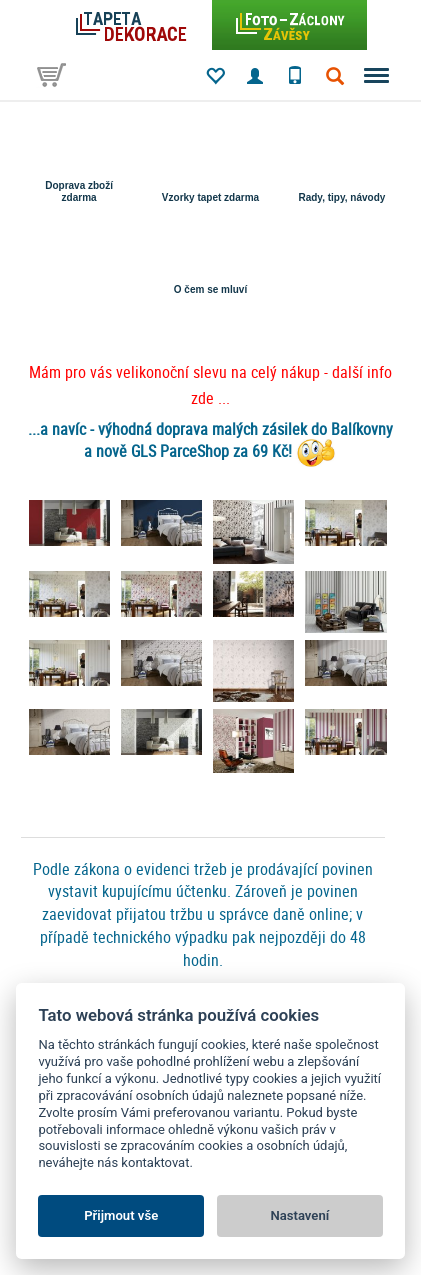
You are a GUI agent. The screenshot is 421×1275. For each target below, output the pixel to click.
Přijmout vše (121, 1215)
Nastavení (299, 1215)
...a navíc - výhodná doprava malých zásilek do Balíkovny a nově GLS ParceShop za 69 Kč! (210, 440)
